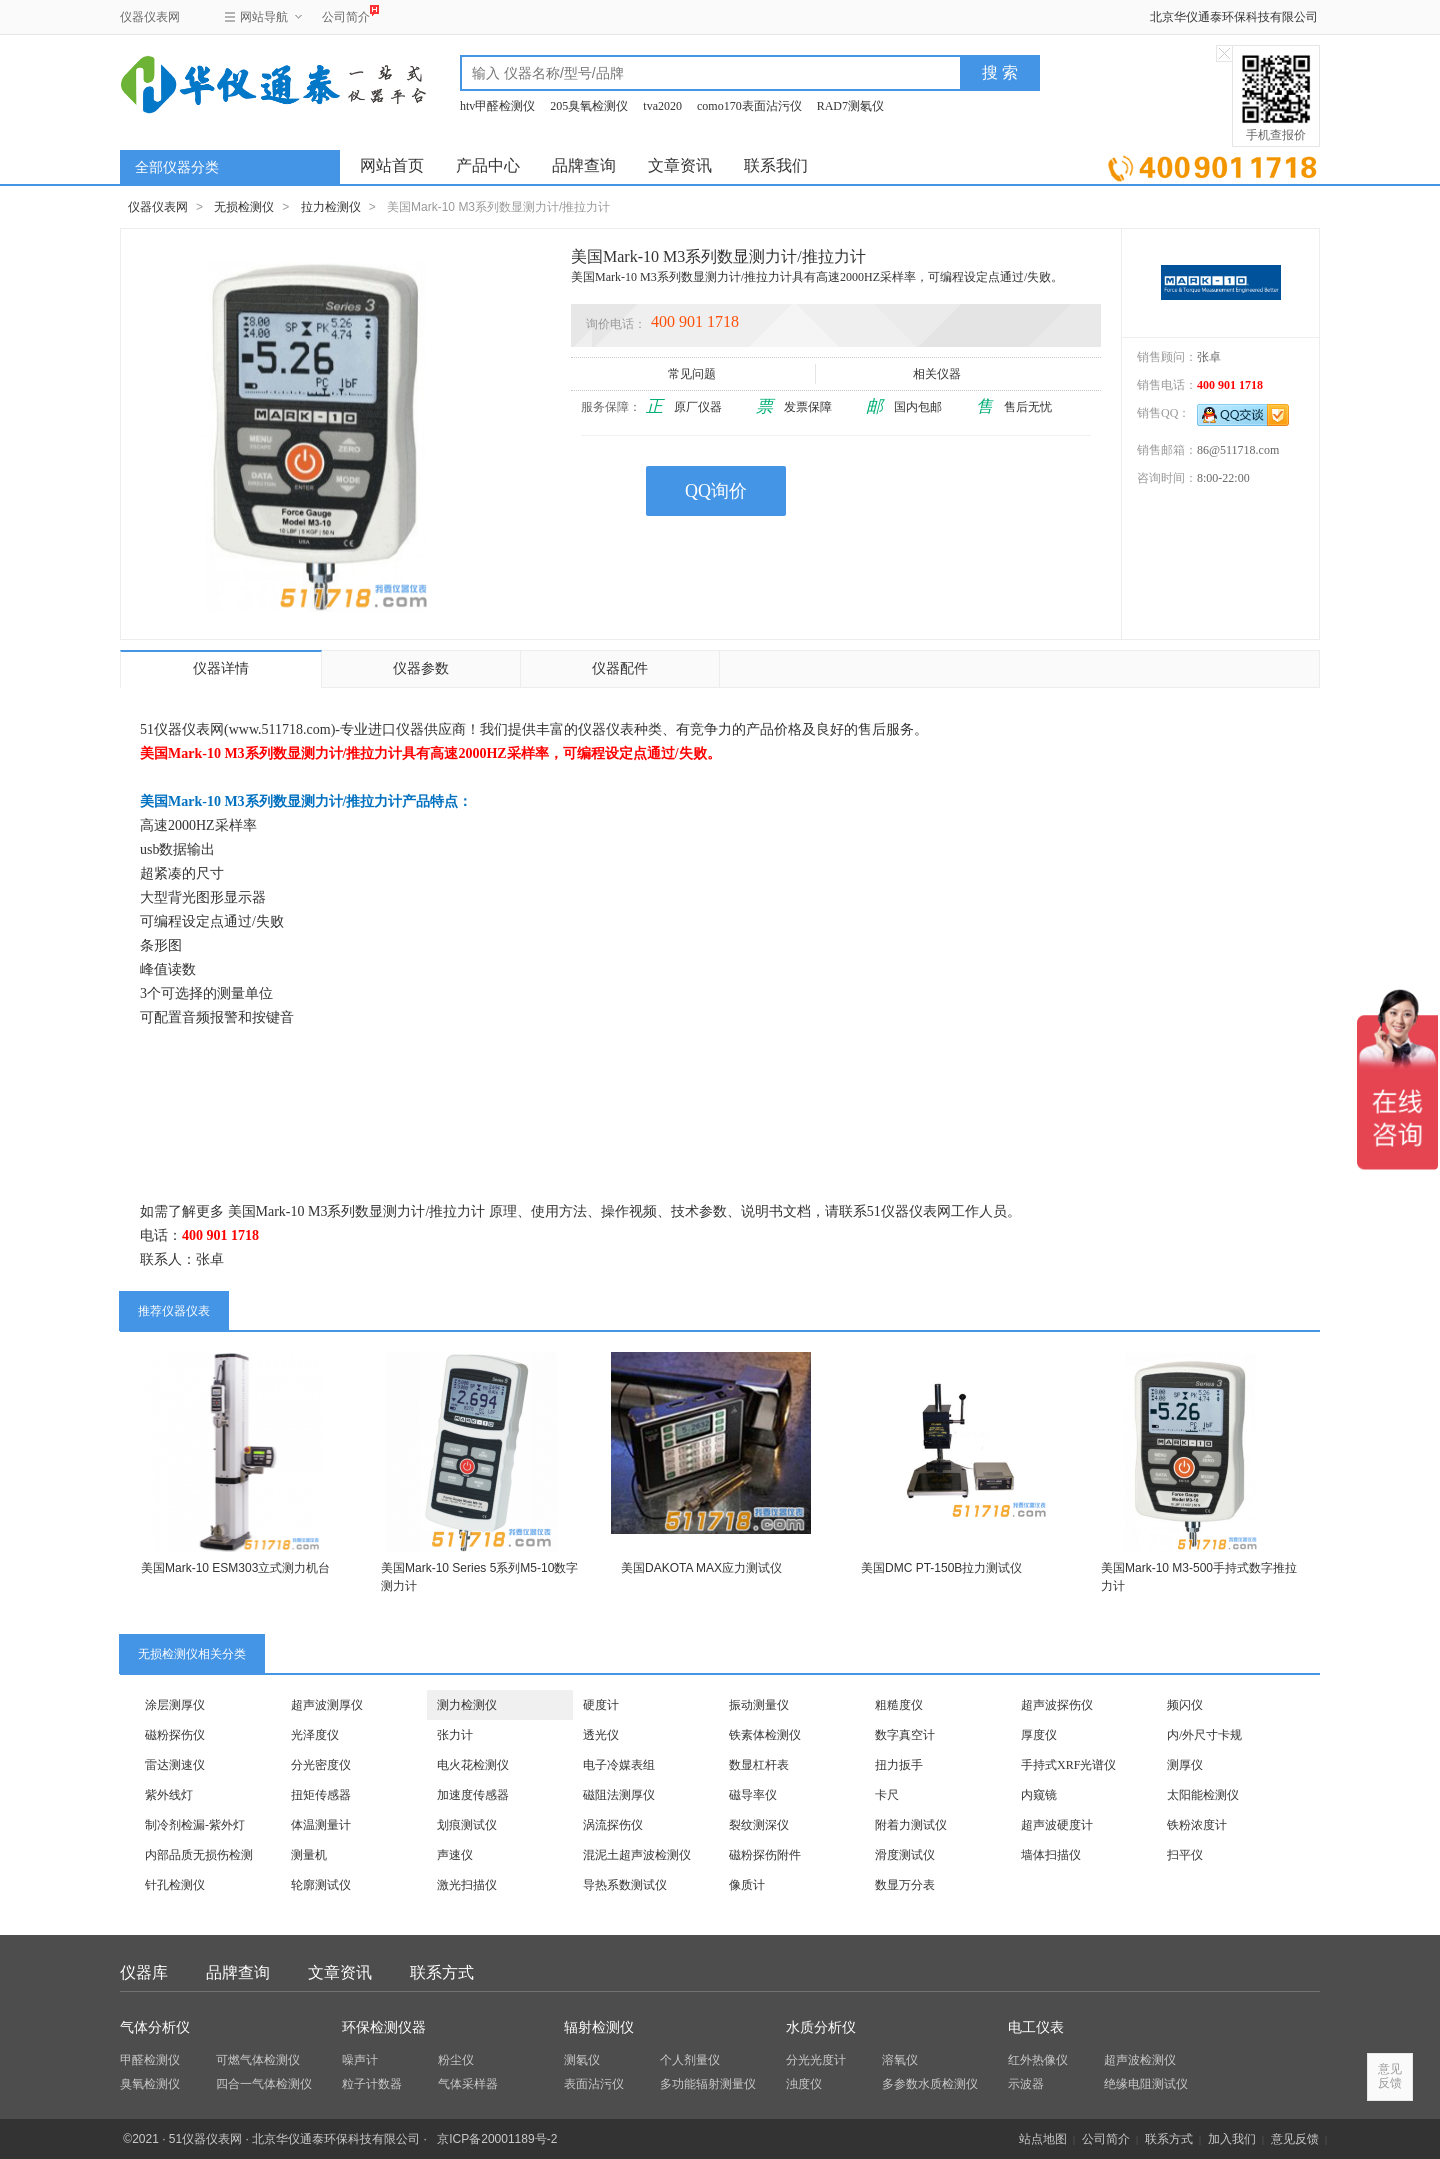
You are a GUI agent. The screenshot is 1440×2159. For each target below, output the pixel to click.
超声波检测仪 (1140, 2060)
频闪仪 (1185, 1705)
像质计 (747, 1885)
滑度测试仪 (905, 1855)
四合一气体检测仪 (264, 2084)
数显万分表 (905, 1885)
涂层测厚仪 (175, 1705)
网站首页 (392, 165)
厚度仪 (1039, 1735)
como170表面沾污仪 (749, 106)
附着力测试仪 (911, 1825)
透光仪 (601, 1735)
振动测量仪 (759, 1705)
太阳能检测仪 (1203, 1795)
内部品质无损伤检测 (199, 1855)
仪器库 (144, 1972)
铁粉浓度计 (1197, 1825)
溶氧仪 (900, 2060)
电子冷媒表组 (619, 1765)
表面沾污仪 (594, 2084)
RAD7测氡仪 (850, 106)
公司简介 (346, 14)
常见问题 (693, 374)
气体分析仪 (155, 2027)
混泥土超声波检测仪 (637, 1855)
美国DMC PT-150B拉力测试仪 (941, 1568)
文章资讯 (680, 165)
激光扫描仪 (467, 1885)
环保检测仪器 (384, 2027)
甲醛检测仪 (150, 2060)
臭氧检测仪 (150, 2084)
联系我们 (776, 165)
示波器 (1026, 2084)
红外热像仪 (1038, 2060)
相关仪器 (938, 374)
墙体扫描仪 (1051, 1855)
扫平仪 (1185, 1855)
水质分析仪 (821, 2027)
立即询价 (1212, 164)
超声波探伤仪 (1057, 1705)
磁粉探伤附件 (765, 1855)
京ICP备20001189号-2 (497, 2139)
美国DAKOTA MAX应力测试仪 (701, 1568)
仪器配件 (620, 668)
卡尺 (887, 1795)
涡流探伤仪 (613, 1825)
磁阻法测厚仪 (619, 1795)
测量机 (309, 1855)
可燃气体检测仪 (258, 2060)
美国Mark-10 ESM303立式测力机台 (235, 1568)
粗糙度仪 (899, 1705)
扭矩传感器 (321, 1795)
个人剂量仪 (690, 2060)
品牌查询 (584, 165)
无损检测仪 (244, 207)
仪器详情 (221, 668)
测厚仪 (1185, 1765)
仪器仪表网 (150, 17)
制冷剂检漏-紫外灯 (195, 1825)
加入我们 (1232, 2139)
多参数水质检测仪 (930, 2084)
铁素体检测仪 (765, 1735)
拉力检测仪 (331, 207)
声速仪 (455, 1855)
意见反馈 (1295, 2139)
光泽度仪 (315, 1735)
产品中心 (488, 165)
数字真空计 (905, 1735)
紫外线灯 (169, 1795)
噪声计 (360, 2060)
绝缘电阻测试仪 (1146, 2084)
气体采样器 (468, 2084)
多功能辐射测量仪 (708, 2084)
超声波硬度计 (1057, 1825)
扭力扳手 (899, 1765)
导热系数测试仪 (625, 1885)
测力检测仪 (467, 1705)
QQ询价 (716, 491)
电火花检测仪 (473, 1765)
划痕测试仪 (467, 1825)
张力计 (455, 1735)
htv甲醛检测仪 (497, 106)
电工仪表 (1036, 2027)
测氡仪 (582, 2060)
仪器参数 (421, 668)
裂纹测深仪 (759, 1825)
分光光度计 (816, 2060)
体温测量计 (321, 1825)
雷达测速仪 (175, 1765)
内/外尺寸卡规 (1204, 1735)
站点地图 (1043, 2139)
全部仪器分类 (177, 167)
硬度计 (601, 1705)
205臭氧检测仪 (589, 106)
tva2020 (662, 106)
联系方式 (442, 1972)
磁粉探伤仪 (175, 1735)
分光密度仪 (321, 1765)
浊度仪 (804, 2084)
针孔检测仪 (175, 1885)
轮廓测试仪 (321, 1885)
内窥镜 (1039, 1795)
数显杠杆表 (759, 1765)
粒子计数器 (372, 2084)
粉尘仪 (456, 2060)
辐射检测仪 (599, 2027)
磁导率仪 (753, 1795)
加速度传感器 (473, 1795)
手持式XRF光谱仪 (1068, 1765)
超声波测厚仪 (327, 1705)
